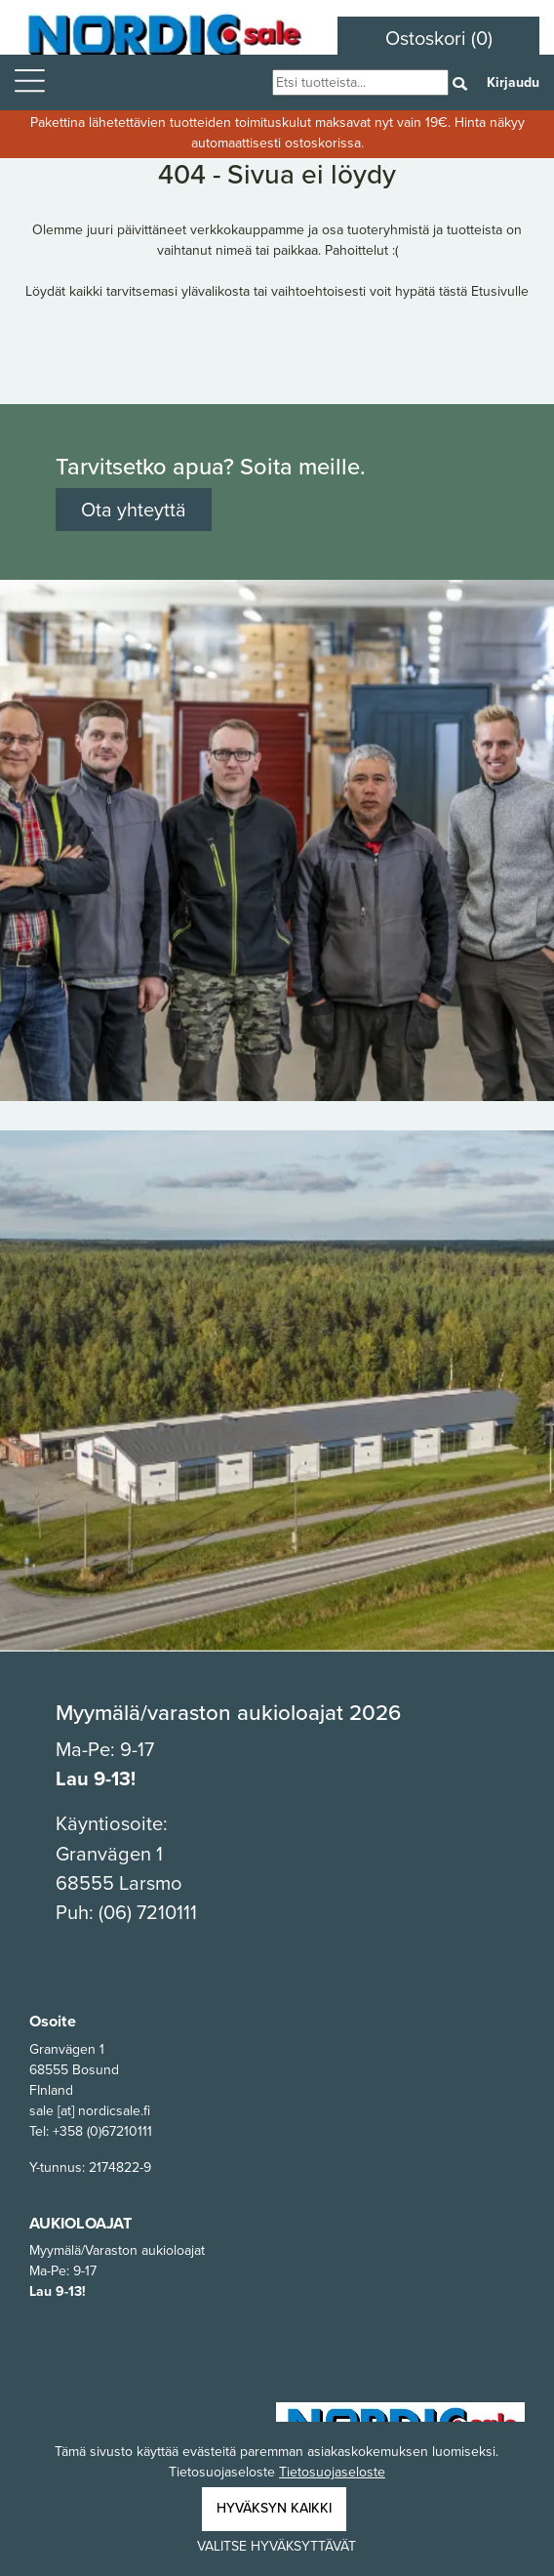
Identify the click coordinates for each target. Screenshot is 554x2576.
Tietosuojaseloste (332, 2472)
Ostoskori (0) (439, 38)
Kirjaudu (513, 82)
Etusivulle (500, 291)
